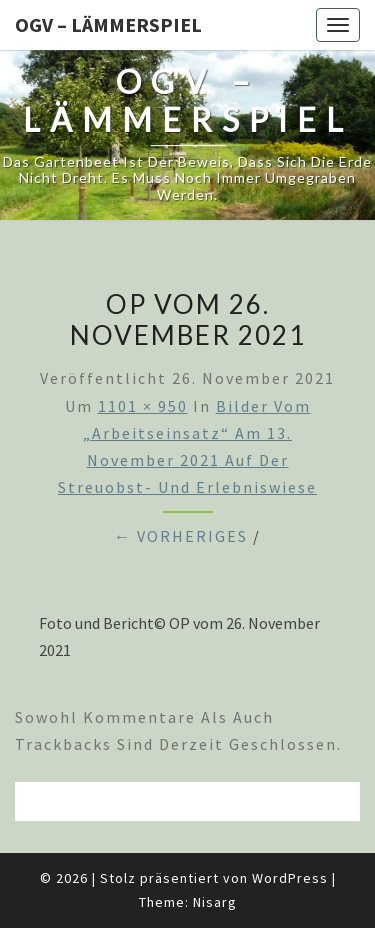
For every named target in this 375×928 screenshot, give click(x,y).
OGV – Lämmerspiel (108, 24)
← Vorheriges (181, 536)
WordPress (290, 878)
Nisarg (215, 902)
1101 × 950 (143, 406)
